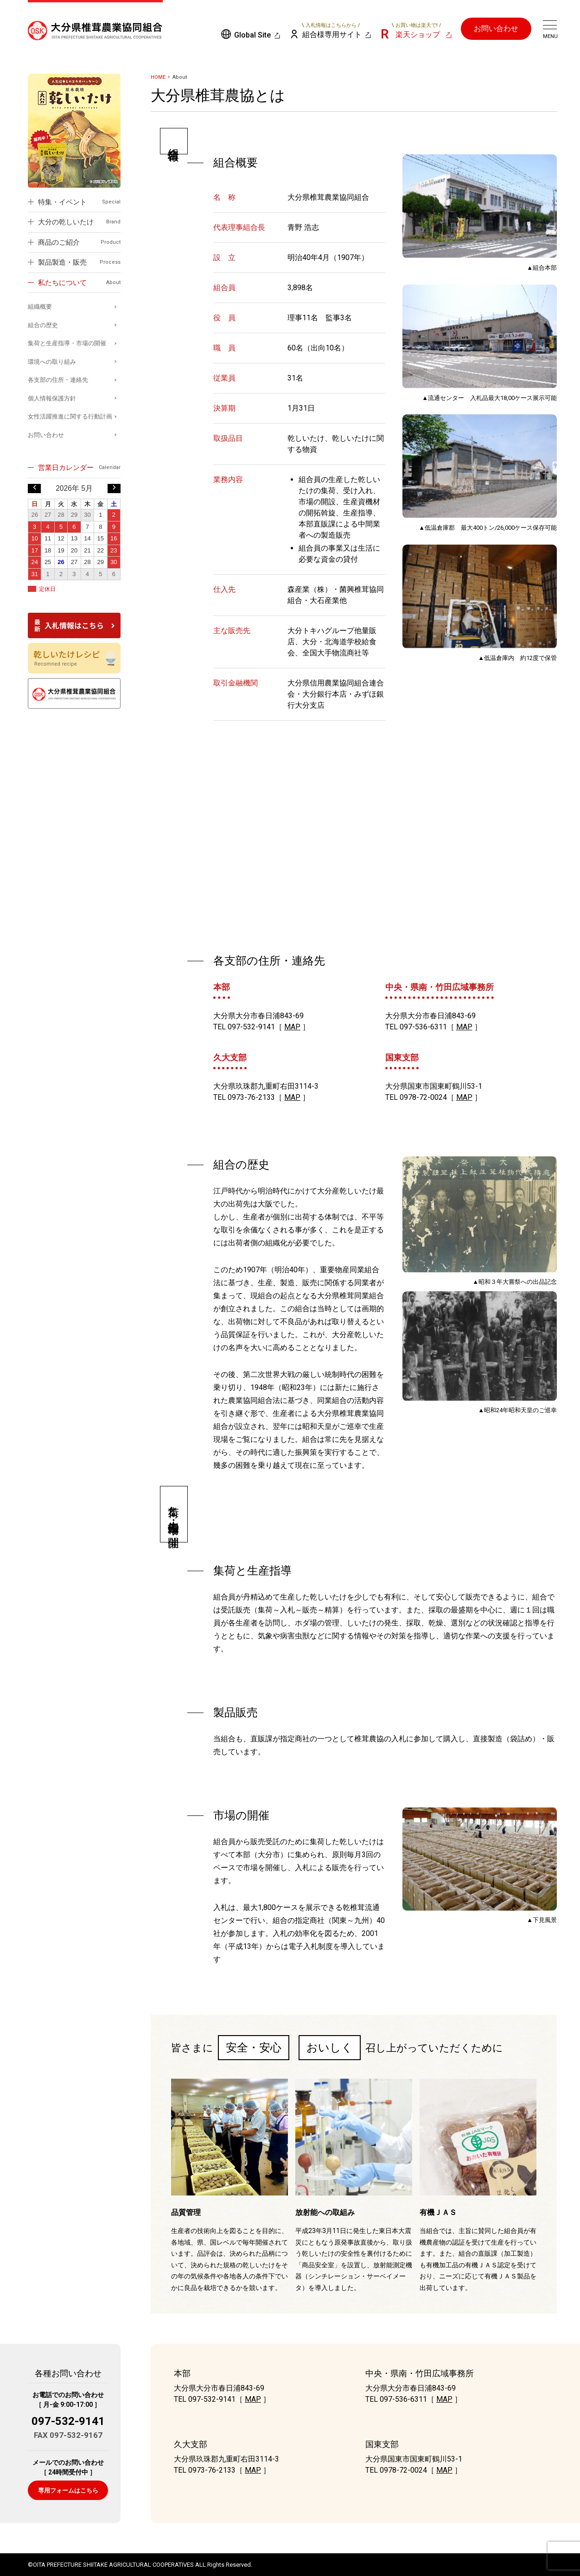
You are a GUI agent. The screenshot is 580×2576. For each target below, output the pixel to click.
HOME (158, 77)
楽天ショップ (416, 30)
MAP (292, 1026)
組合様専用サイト (331, 30)
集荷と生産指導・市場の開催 (67, 343)
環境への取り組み (52, 361)
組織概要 (40, 306)
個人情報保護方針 (52, 398)
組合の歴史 (43, 325)
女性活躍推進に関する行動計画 (70, 416)
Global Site (252, 35)
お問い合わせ (496, 28)
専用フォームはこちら (68, 2490)
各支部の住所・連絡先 (58, 379)
